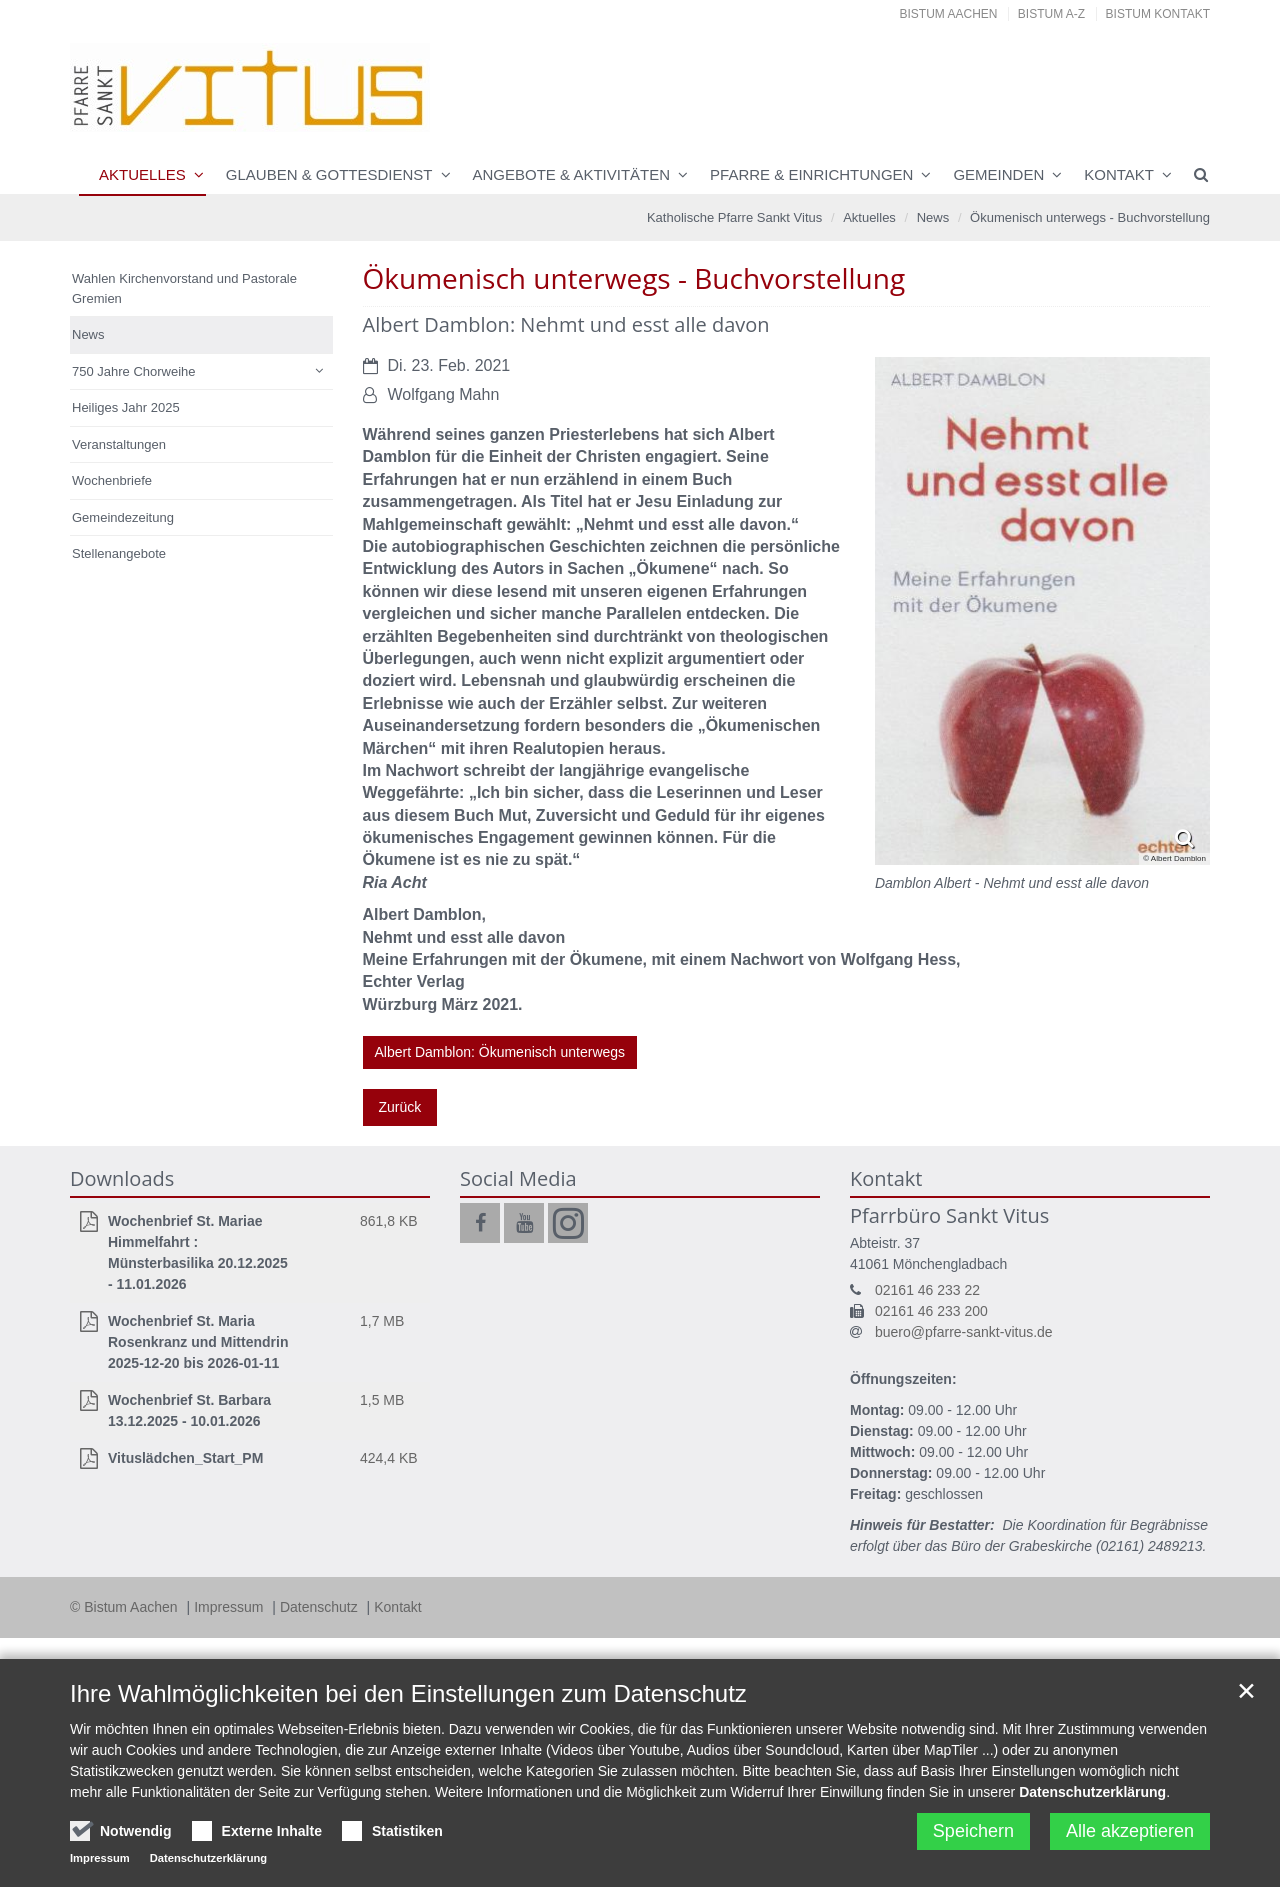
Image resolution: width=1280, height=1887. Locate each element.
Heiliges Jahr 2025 (126, 407)
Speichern (973, 1831)
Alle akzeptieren (1130, 1831)
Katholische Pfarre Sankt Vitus (734, 217)
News (933, 217)
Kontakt (1119, 174)
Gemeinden (998, 174)
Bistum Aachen (949, 14)
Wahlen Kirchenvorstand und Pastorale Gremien (184, 288)
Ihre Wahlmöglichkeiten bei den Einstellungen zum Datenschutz (408, 1693)
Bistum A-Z (1051, 14)
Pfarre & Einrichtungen (811, 174)
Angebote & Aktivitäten (572, 174)
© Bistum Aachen (125, 1607)
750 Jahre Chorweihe (134, 371)
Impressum (230, 1607)
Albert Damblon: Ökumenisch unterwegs (500, 1052)
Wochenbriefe (112, 480)
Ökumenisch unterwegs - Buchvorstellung (1090, 217)
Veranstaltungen (119, 444)
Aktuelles (142, 174)
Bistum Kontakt (1158, 14)
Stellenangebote (119, 553)
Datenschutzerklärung (1092, 1792)
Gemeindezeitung (123, 517)
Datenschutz (321, 1607)
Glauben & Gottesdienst (329, 174)
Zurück (400, 1107)
